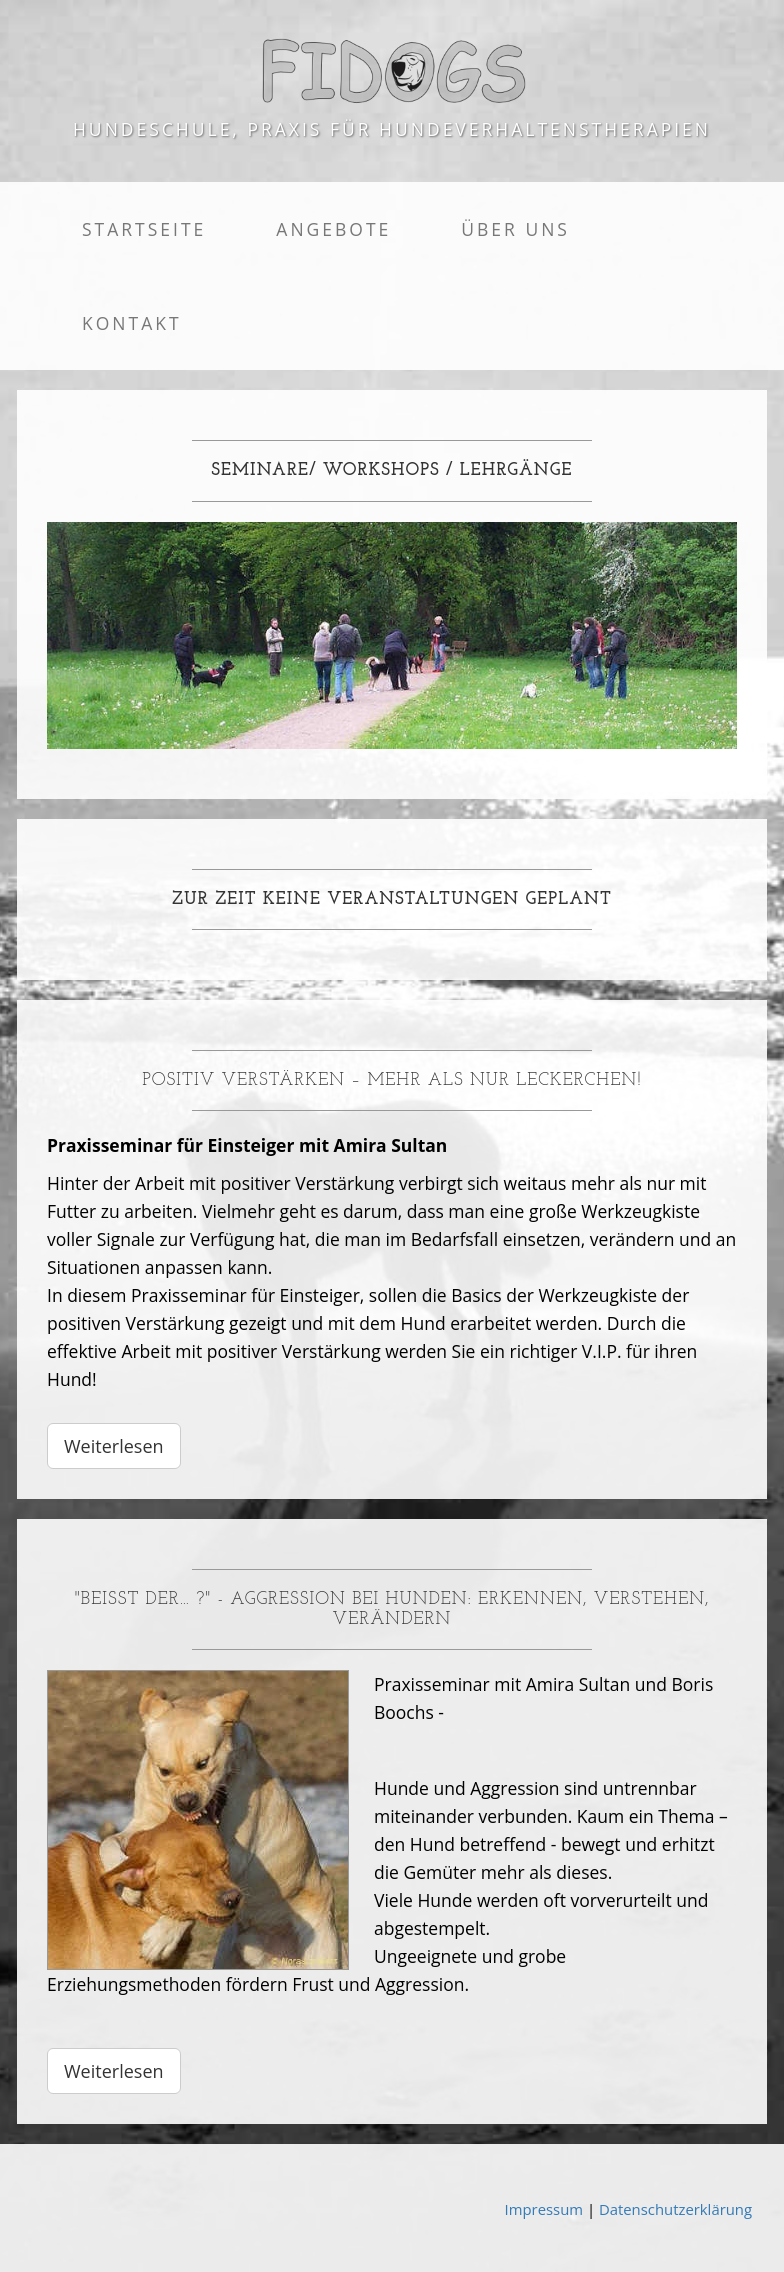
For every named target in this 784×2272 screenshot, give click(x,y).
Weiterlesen (114, 1446)
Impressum (544, 2209)
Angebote (333, 229)
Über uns (515, 229)
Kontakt (132, 323)
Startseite (144, 229)
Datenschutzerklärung (675, 2209)
